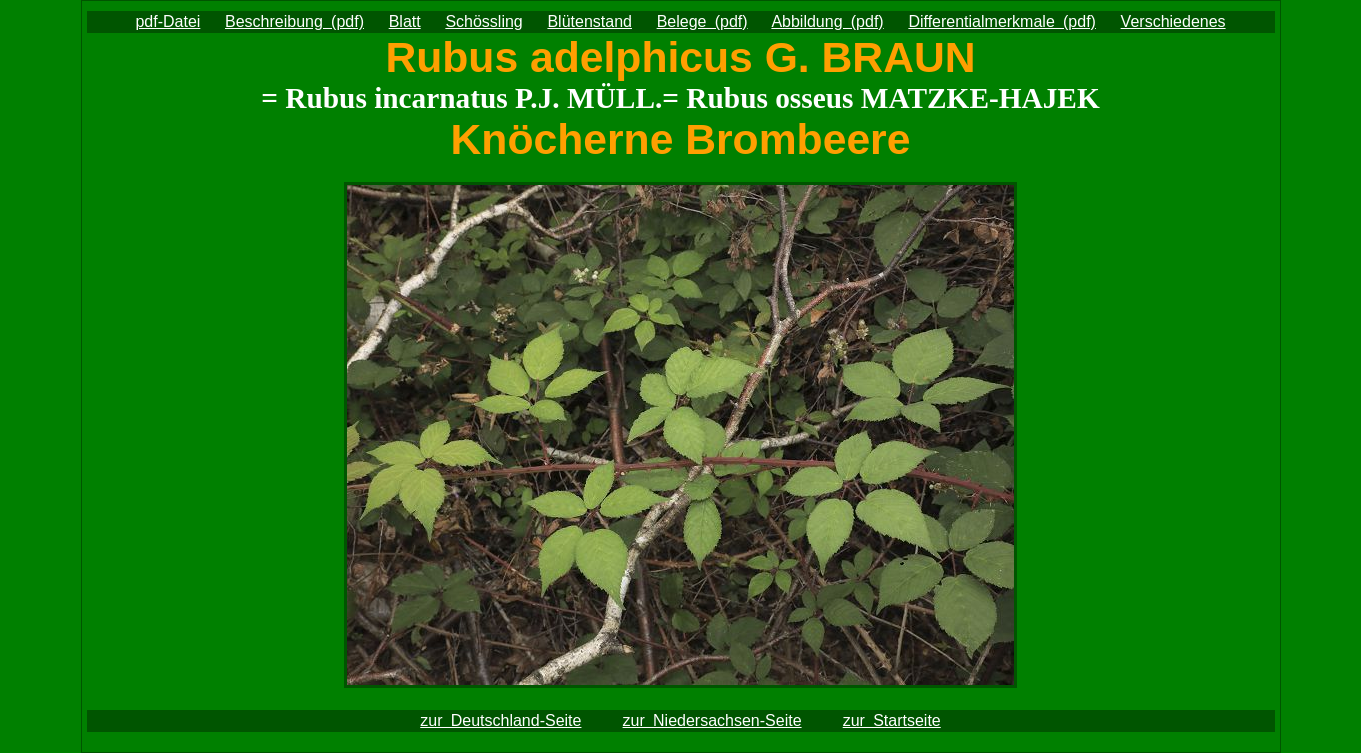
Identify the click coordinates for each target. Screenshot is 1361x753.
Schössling (483, 21)
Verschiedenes (1173, 21)
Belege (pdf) (702, 21)
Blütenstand (589, 21)
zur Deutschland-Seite (500, 720)
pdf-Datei (167, 21)
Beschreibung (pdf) (294, 21)
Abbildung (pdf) (827, 21)
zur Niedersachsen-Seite (712, 720)
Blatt (405, 21)
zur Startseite (892, 720)
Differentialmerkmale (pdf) (1002, 21)
